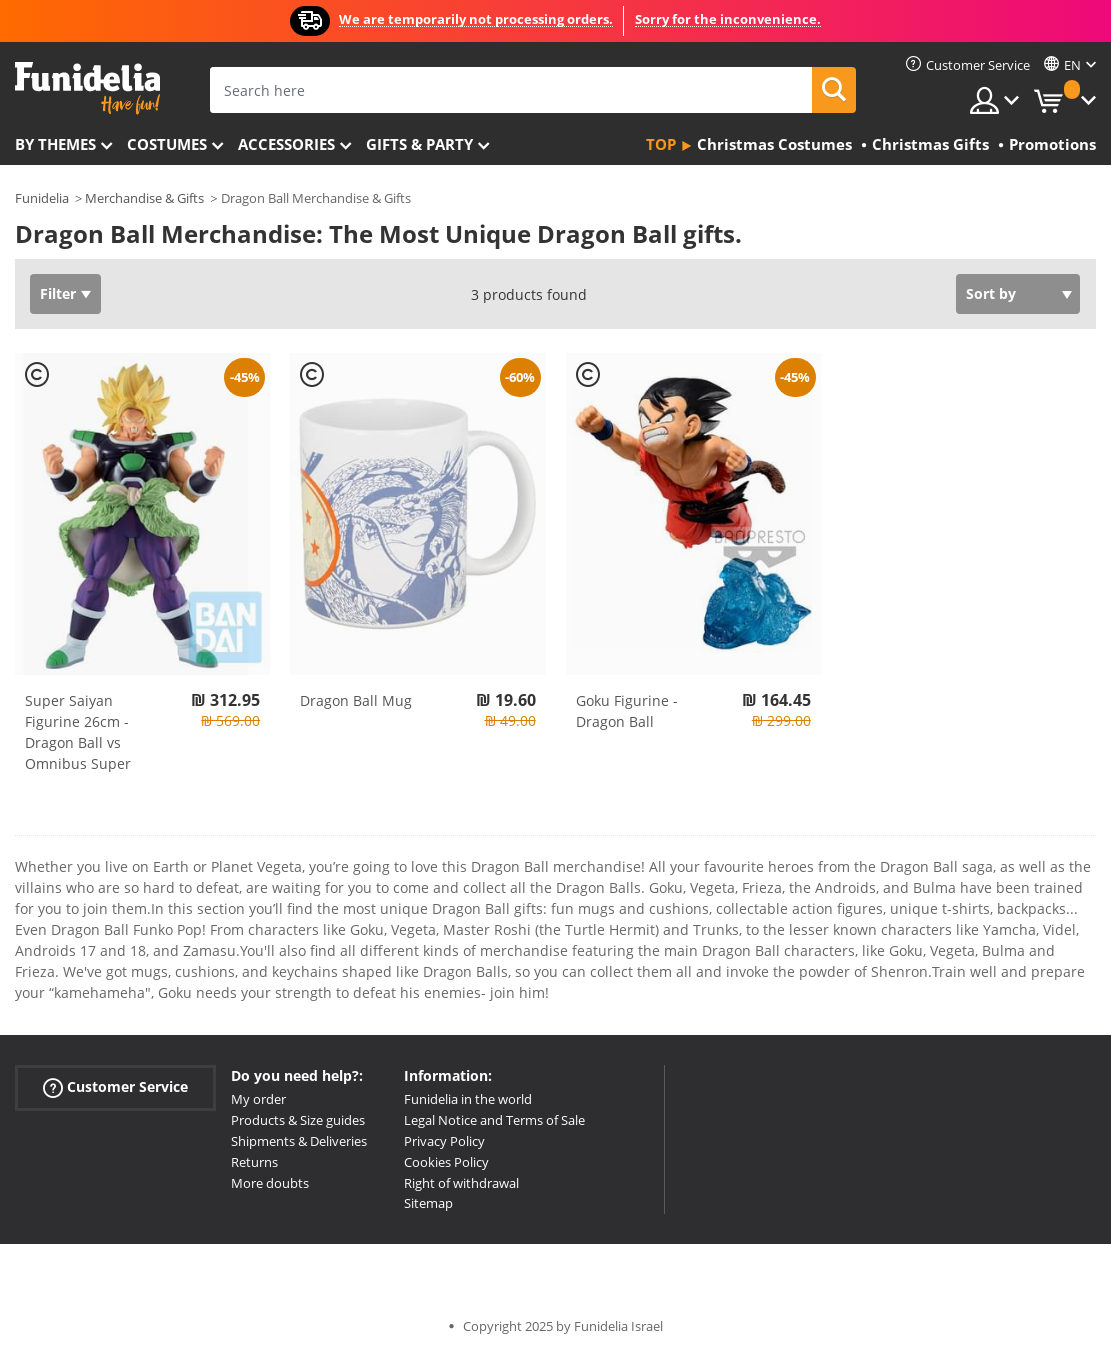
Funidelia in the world (468, 1099)
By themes (55, 144)
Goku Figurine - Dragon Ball (627, 711)
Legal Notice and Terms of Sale (494, 1120)
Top (661, 144)
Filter (58, 293)
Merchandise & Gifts (144, 198)
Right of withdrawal (461, 1183)
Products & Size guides (298, 1120)
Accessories (286, 144)
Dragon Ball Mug (356, 700)
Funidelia (42, 198)
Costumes (167, 144)
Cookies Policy (446, 1162)
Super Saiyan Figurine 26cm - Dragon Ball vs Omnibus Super (78, 732)
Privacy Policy (444, 1141)
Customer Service (115, 1087)
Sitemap (428, 1203)
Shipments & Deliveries (299, 1141)
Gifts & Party (419, 144)
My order (258, 1099)
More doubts (270, 1183)
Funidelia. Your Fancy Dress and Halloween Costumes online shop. (87, 88)
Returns (254, 1162)
